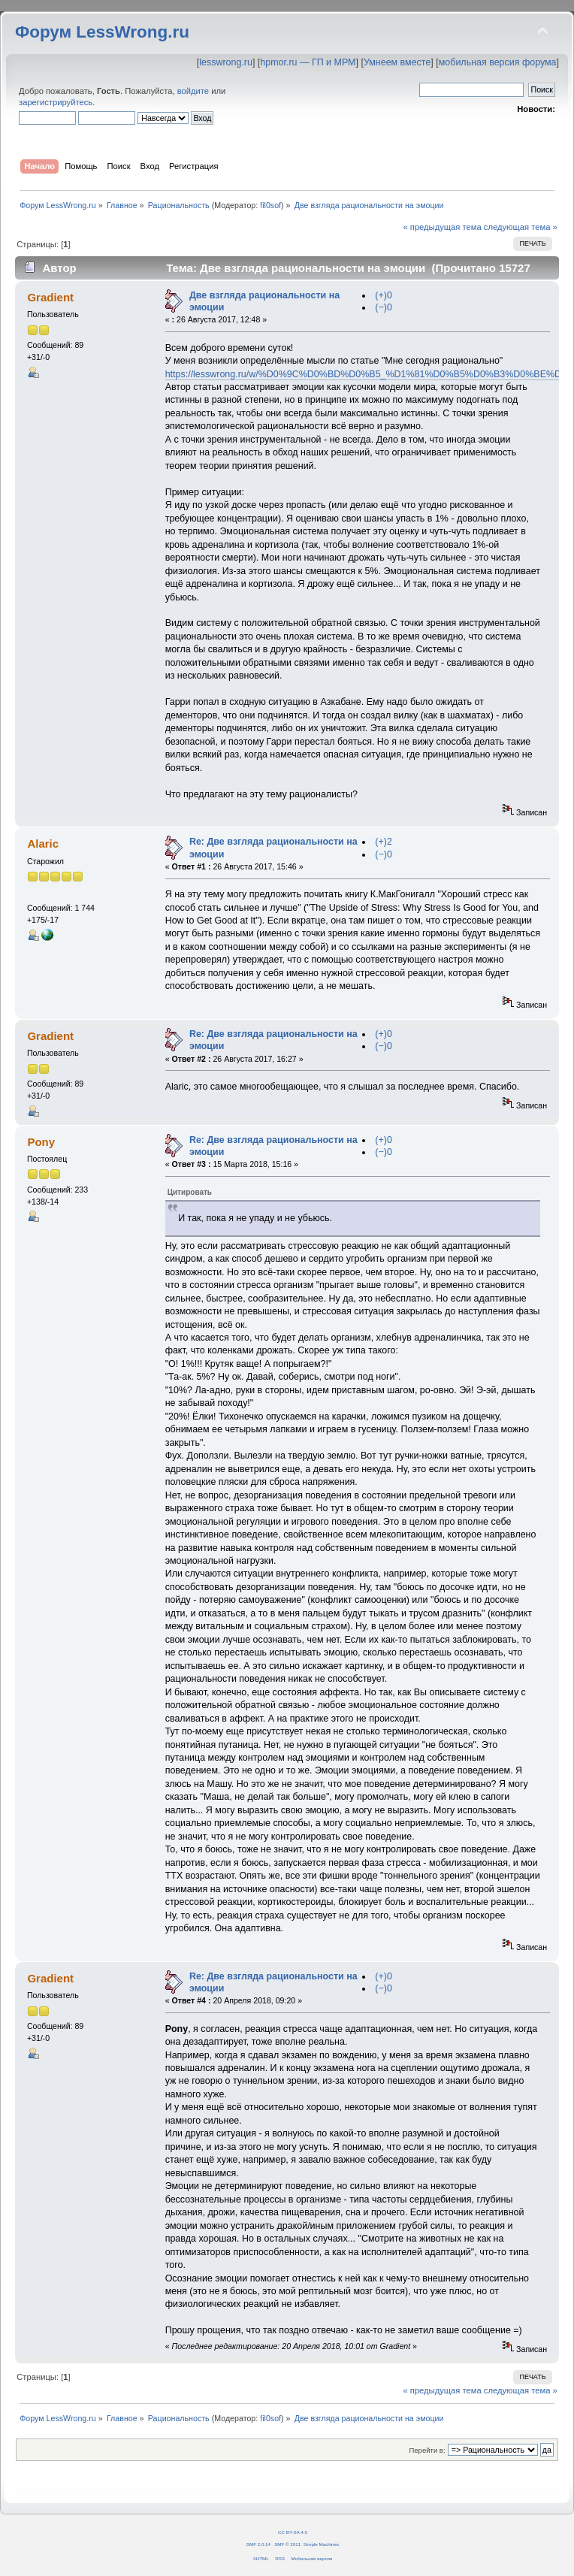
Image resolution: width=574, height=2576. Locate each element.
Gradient (50, 297)
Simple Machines (321, 2544)
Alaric (43, 843)
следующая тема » (520, 226)
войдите (193, 90)
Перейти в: (427, 2450)
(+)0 (383, 295)
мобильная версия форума (498, 62)
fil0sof (270, 205)
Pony (41, 1141)
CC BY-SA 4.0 (292, 2532)
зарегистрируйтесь (55, 102)
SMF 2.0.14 (258, 2544)
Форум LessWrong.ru (102, 32)
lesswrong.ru (225, 62)
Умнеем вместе (397, 62)
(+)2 (383, 841)
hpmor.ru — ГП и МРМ (307, 62)
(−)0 (383, 307)
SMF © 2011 (287, 2544)
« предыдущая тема (442, 226)
